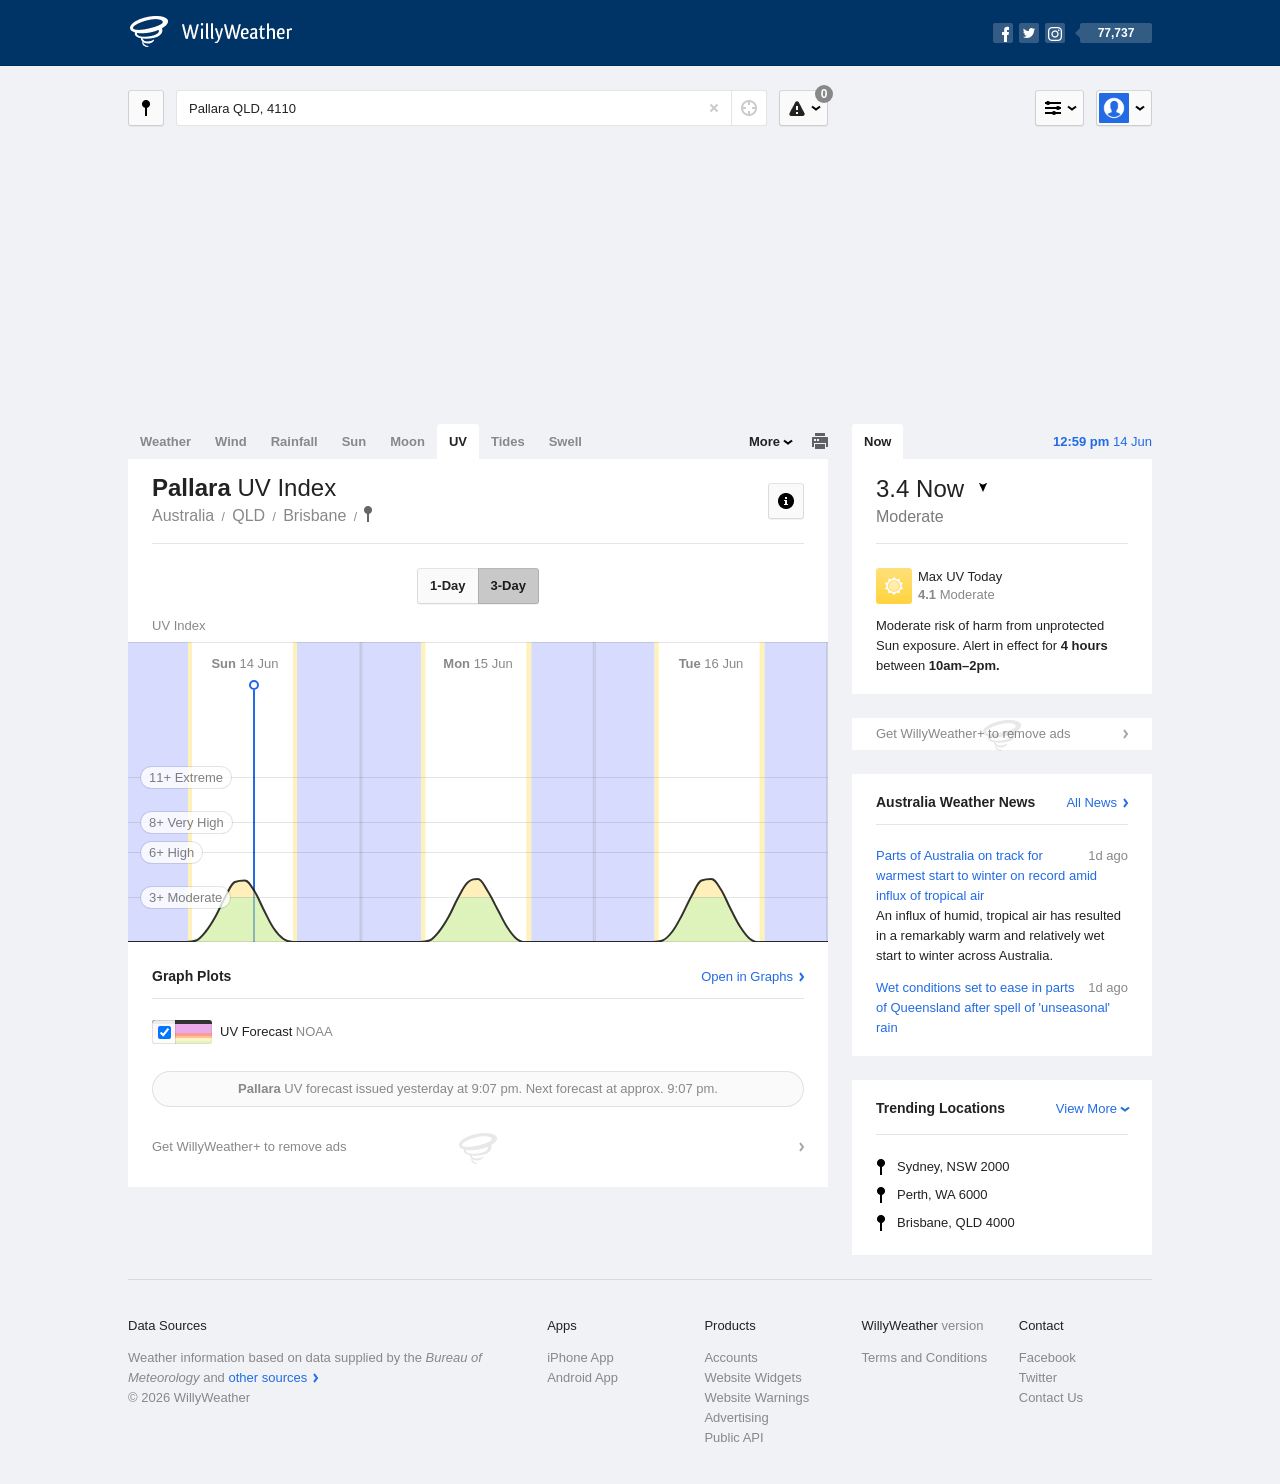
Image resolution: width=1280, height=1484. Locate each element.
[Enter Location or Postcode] (471, 108)
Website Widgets (752, 1377)
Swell (565, 441)
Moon (407, 441)
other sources (267, 1377)
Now (877, 441)
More (764, 441)
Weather (165, 441)
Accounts (730, 1357)
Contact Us (1051, 1397)
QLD (248, 515)
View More (1086, 1108)
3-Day (508, 585)
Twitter (1038, 1377)
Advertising (736, 1417)
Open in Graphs (747, 976)
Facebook (1047, 1357)
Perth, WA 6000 (942, 1194)
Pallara (368, 514)
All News (1091, 802)
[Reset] (714, 108)
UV (458, 441)
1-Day (447, 585)
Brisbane (314, 515)
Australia (183, 515)
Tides (508, 441)
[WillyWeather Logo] (222, 33)
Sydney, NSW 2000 (953, 1166)
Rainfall (294, 441)
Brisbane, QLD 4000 (956, 1222)
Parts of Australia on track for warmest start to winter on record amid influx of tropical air (1002, 906)
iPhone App (580, 1357)
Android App (582, 1377)
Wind (231, 441)
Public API (733, 1437)
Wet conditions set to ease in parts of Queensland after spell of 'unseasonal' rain (1002, 1006)
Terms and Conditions (925, 1357)
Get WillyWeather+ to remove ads (973, 733)
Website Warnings (756, 1397)
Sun (354, 441)
